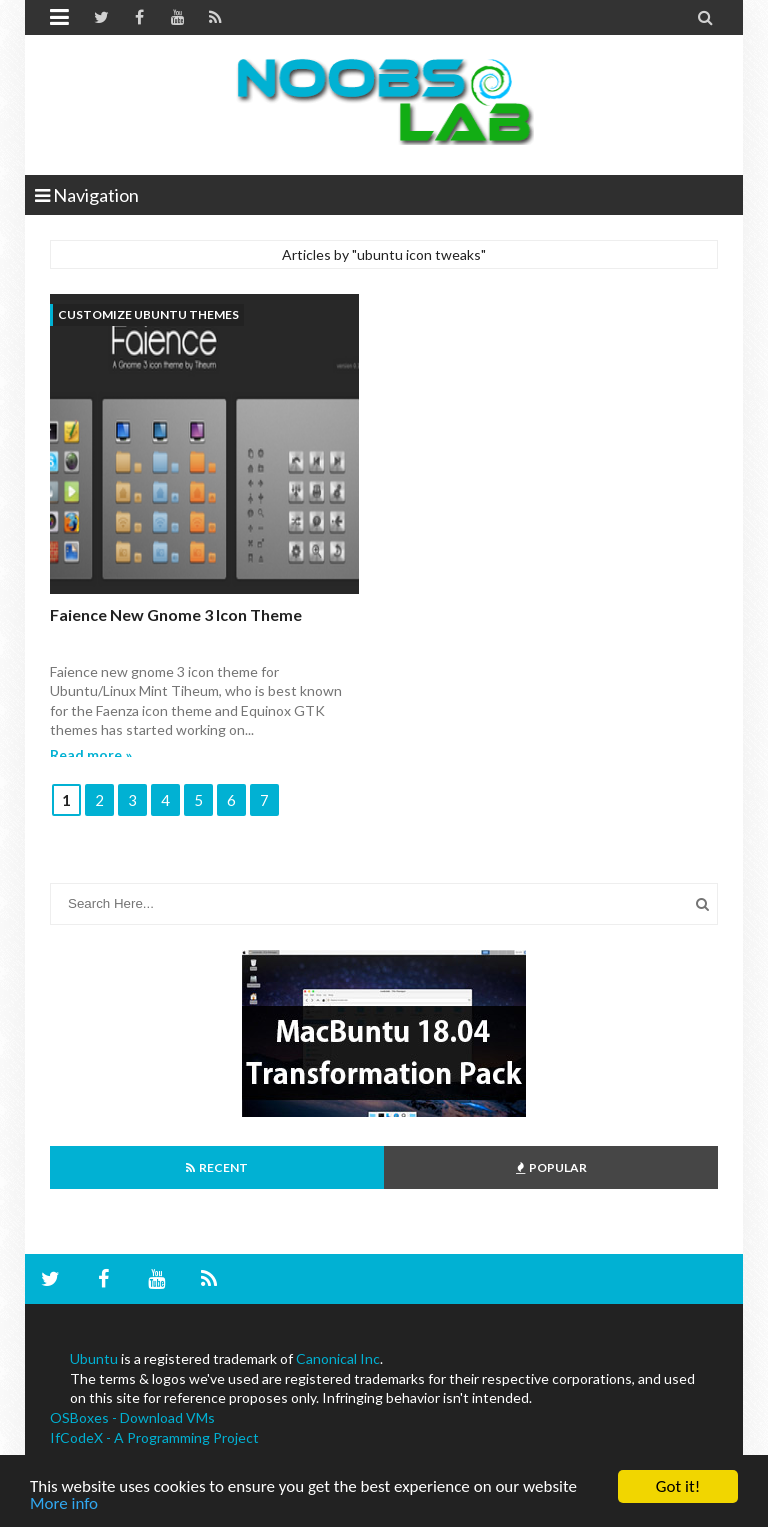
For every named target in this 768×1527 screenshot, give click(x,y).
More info (64, 1504)
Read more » (91, 754)
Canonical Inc (338, 1358)
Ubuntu (94, 1358)
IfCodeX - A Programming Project (154, 1437)
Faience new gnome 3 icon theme (176, 614)
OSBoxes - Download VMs (132, 1417)
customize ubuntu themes (148, 314)
